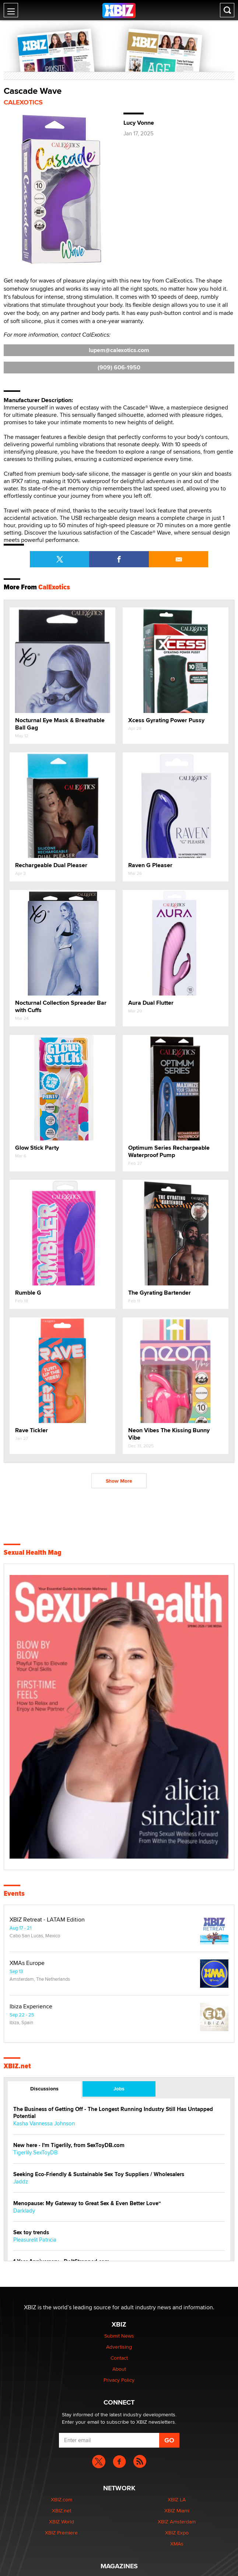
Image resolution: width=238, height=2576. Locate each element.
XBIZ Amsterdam (177, 2521)
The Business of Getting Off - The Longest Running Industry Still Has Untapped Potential (113, 2113)
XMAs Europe (27, 1963)
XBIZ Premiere (61, 2532)
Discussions (44, 2088)
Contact (119, 2358)
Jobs (119, 2088)
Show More (119, 1480)
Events (14, 1893)
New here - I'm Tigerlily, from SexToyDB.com (69, 2145)
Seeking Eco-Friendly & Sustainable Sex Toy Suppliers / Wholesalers (98, 2174)
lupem (119, 350)
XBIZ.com (61, 2499)
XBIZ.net (17, 2066)
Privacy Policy (119, 2380)
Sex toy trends (31, 2232)
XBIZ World (61, 2521)
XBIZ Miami (176, 2510)
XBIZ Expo (177, 2532)
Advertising (119, 2346)
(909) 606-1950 (119, 367)
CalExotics (23, 102)
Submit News (119, 2335)
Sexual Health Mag (33, 1552)
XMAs (176, 2543)
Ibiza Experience (31, 2006)
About (119, 2369)
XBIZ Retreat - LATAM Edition (47, 1919)
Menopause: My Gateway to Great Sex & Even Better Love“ (87, 2203)
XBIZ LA (177, 2499)
